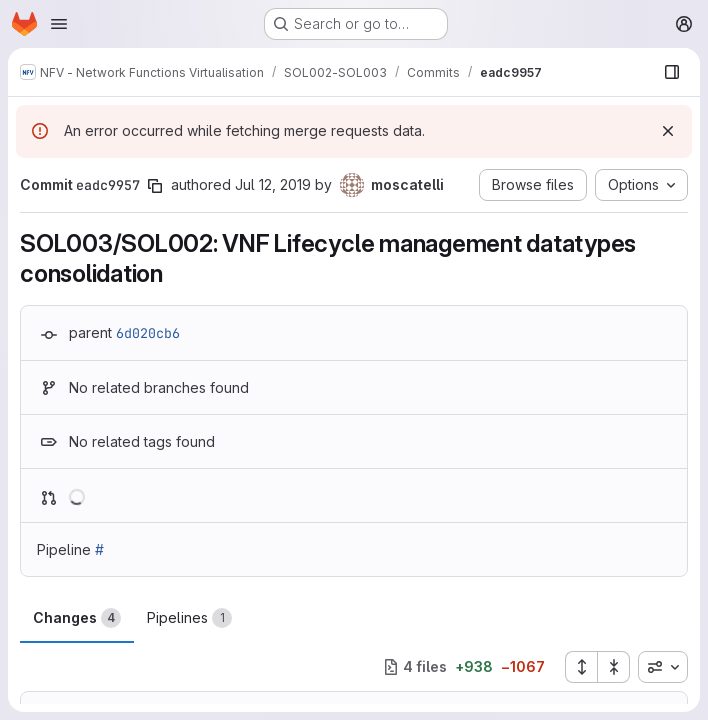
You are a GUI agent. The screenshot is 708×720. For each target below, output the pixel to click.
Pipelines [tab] (189, 618)
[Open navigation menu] (59, 24)
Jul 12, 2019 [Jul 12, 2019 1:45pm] (273, 184)
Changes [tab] (77, 618)
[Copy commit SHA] (155, 186)
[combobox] (663, 667)
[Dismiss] (668, 131)
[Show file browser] (672, 72)
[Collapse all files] (614, 667)
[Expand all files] (581, 667)
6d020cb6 (148, 333)
